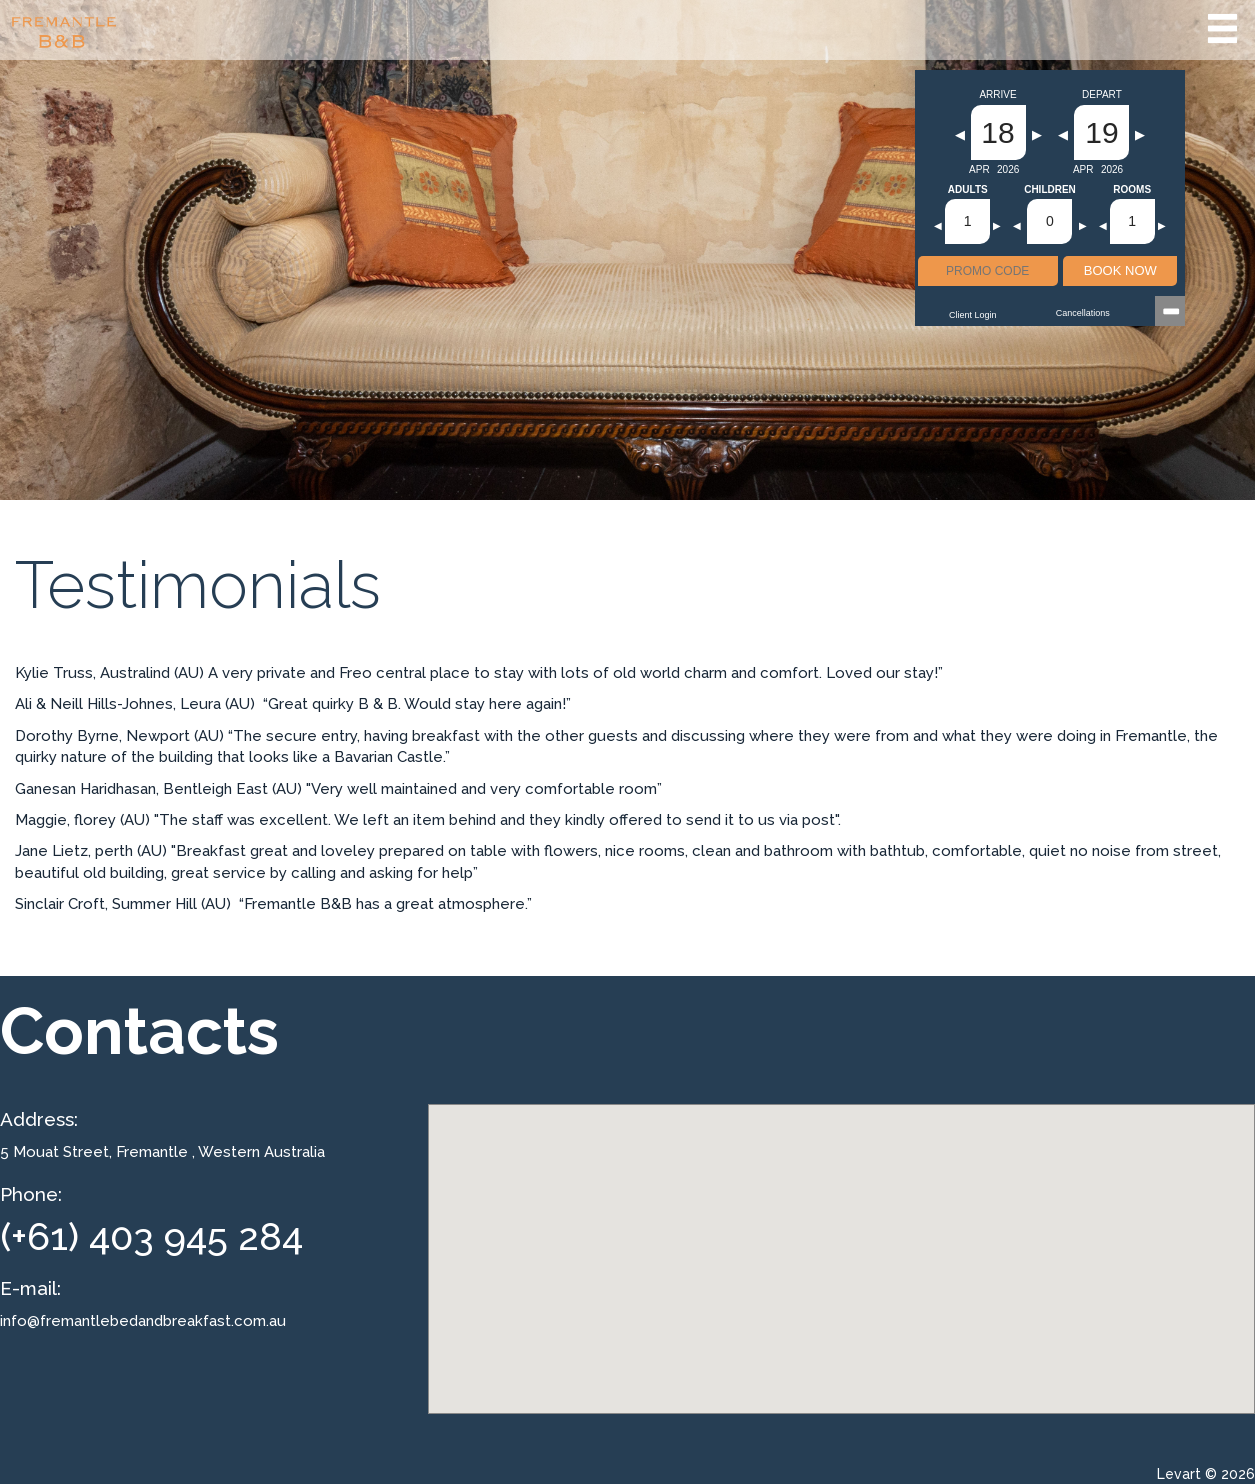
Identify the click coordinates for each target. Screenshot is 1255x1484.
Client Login (973, 315)
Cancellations (1083, 313)
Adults (968, 190)
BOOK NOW (1120, 270)
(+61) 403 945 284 (151, 1236)
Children (1050, 190)
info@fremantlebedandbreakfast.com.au (143, 1321)
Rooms (1132, 190)
